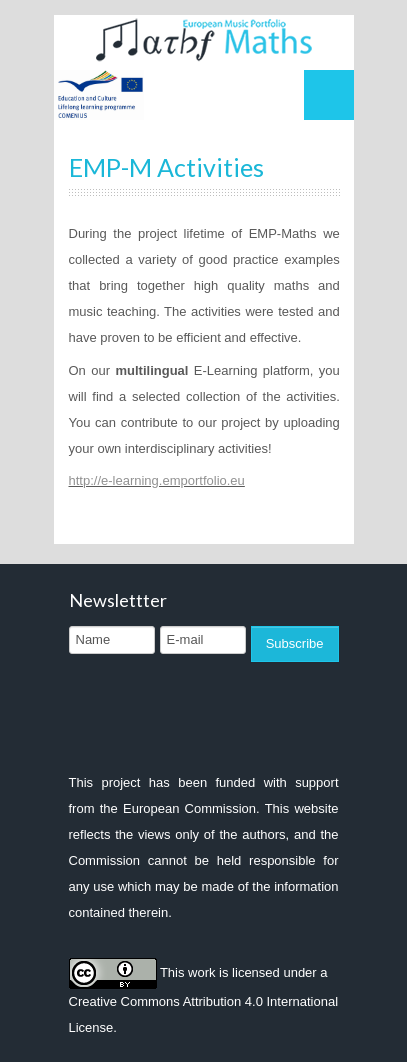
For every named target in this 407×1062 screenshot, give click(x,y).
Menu (329, 95)
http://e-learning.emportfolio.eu (157, 480)
